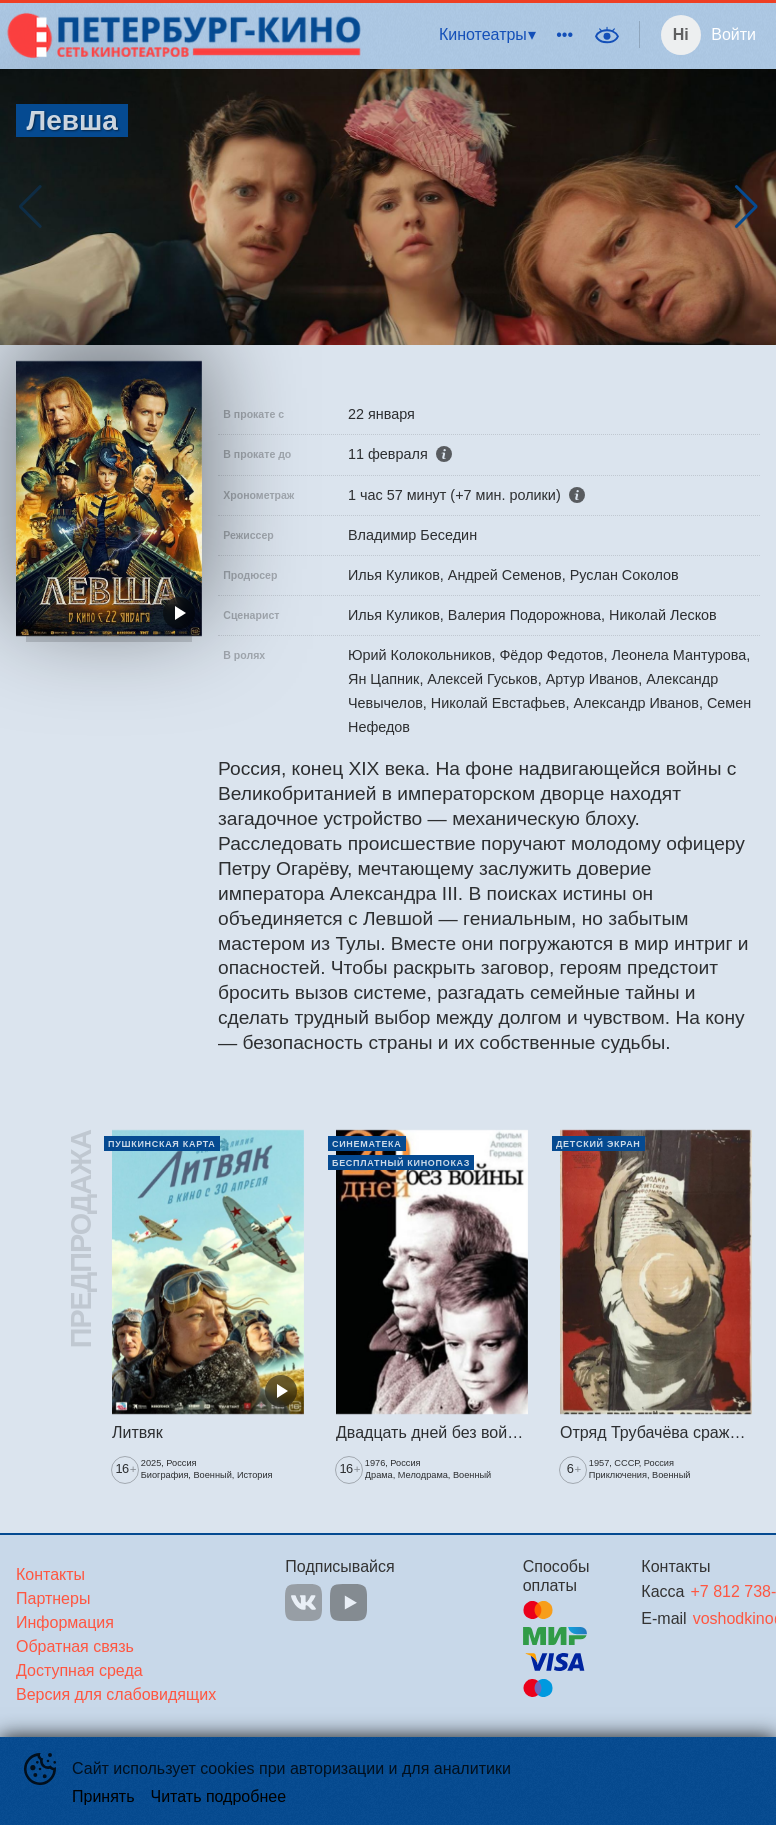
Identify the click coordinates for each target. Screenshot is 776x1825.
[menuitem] (487, 35)
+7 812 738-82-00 (701, 1591)
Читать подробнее (219, 1796)
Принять (103, 1796)
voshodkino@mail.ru (702, 1618)
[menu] (475, 35)
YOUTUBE (348, 1602)
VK (303, 1602)
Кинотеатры (483, 34)
